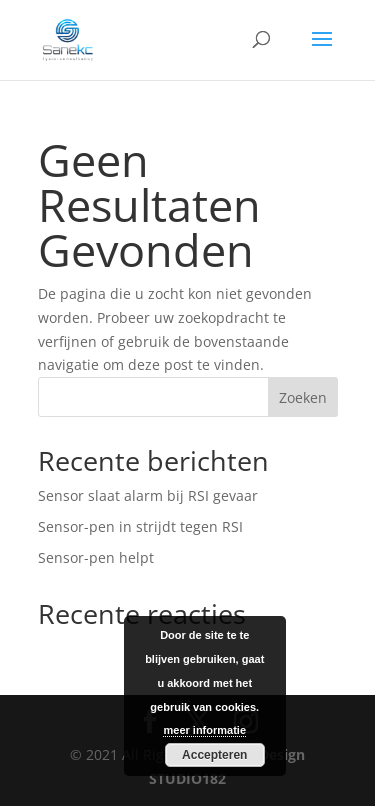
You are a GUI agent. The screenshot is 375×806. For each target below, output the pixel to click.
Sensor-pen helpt (96, 557)
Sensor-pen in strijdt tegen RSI (140, 526)
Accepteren (214, 755)
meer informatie (204, 730)
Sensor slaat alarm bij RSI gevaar (148, 495)
